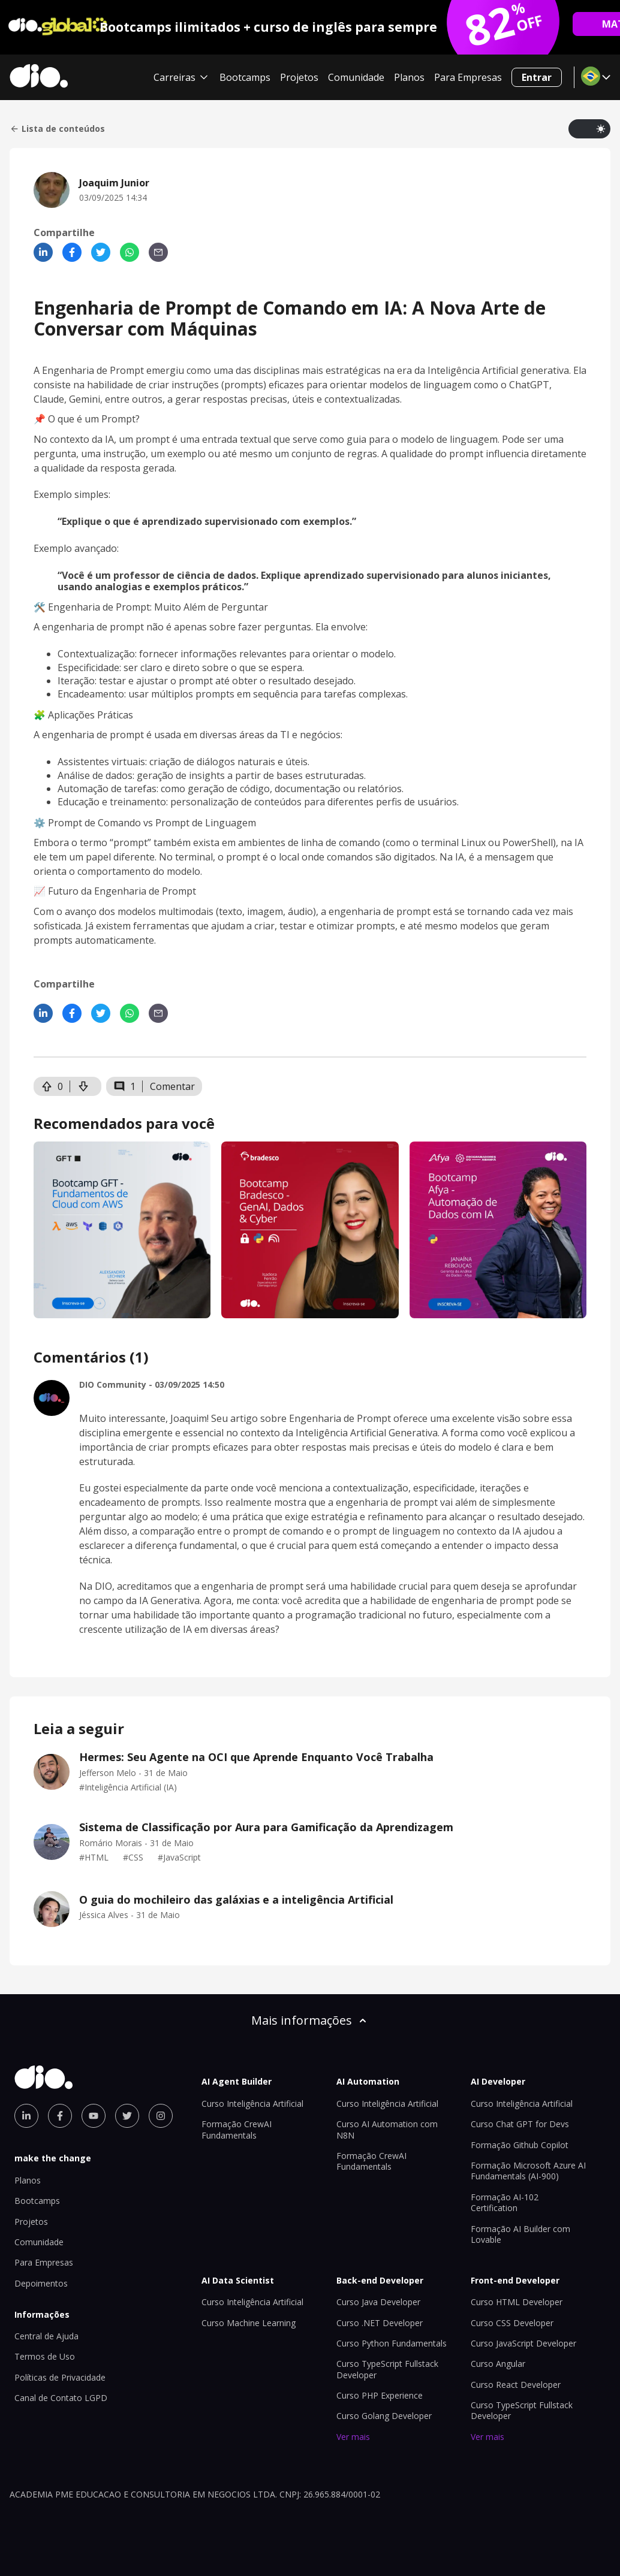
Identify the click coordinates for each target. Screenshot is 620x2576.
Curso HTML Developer (516, 2302)
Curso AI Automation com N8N (387, 2129)
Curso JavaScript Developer (523, 2343)
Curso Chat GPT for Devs (520, 2124)
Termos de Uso (44, 2356)
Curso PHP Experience (379, 2395)
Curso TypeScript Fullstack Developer (387, 2369)
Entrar (537, 77)
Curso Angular (498, 2363)
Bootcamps (244, 77)
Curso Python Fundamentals (391, 2343)
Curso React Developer (516, 2384)
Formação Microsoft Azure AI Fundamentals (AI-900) (528, 2171)
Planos (409, 77)
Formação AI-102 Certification (504, 2202)
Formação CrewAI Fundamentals (236, 2129)
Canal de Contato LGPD (60, 2397)
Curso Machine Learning (248, 2323)
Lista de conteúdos (57, 129)
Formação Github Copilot (519, 2145)
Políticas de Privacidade (60, 2377)
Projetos (299, 77)
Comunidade (356, 77)
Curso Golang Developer (384, 2415)
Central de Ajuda (46, 2336)
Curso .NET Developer (379, 2323)
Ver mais (353, 2436)
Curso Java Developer (378, 2302)
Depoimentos (41, 2283)
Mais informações (310, 2020)
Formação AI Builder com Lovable (520, 2234)
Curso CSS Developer (512, 2323)
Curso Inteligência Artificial (252, 2103)
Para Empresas (468, 77)
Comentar (172, 1086)
